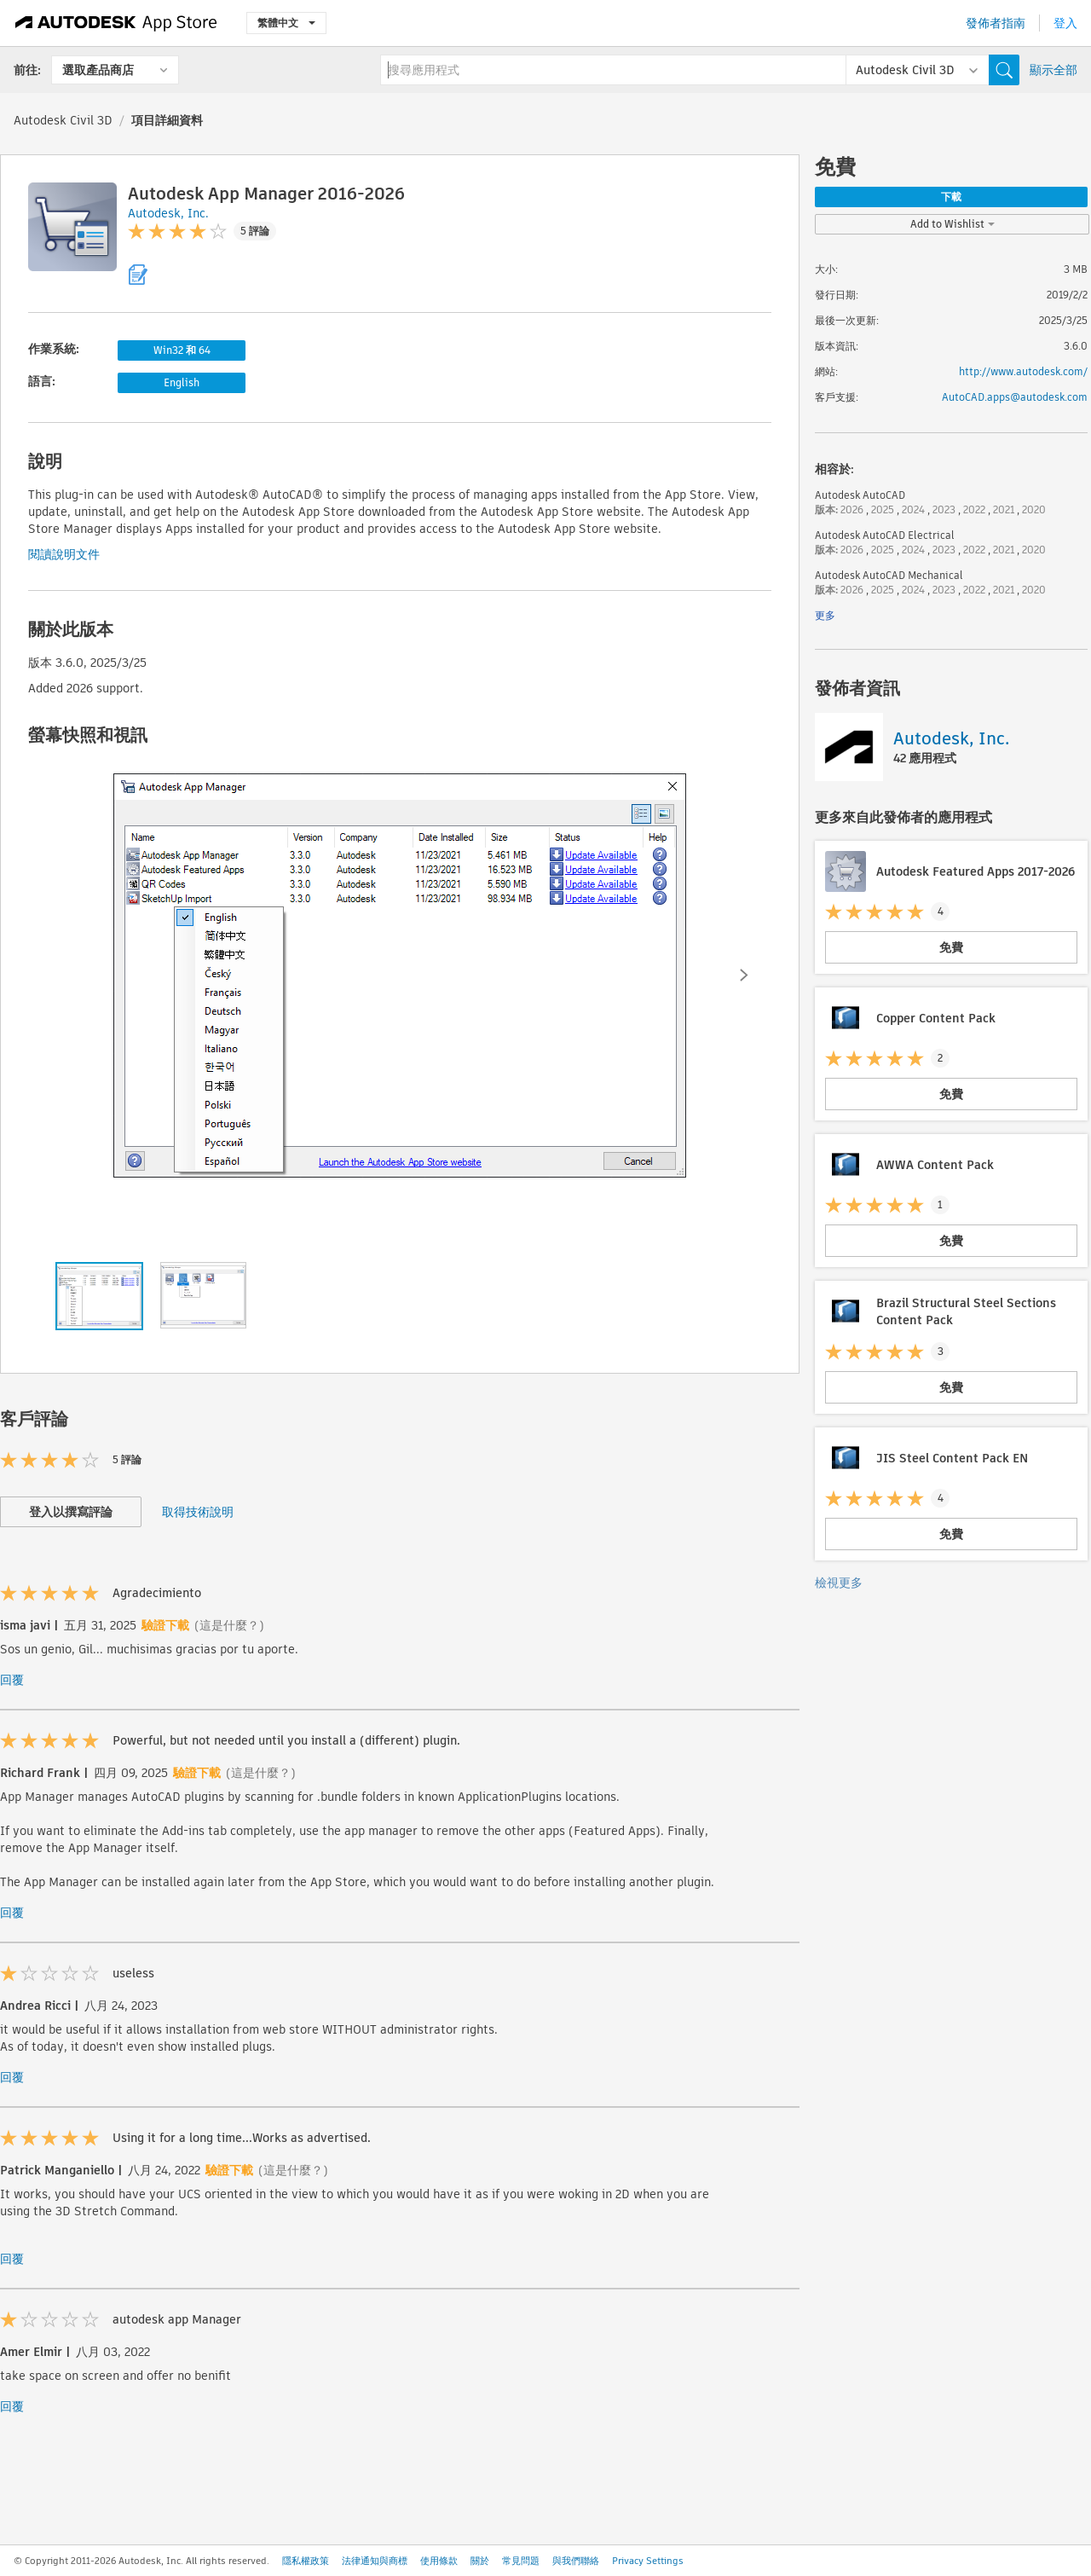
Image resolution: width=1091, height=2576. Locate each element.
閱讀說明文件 (64, 554)
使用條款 (439, 2560)
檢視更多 (839, 1582)
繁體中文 (286, 22)
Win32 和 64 (182, 350)
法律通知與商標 (374, 2560)
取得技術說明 (198, 1511)
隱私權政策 (305, 2560)
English (181, 382)
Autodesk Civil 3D (63, 120)
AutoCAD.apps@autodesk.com (1015, 397)
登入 (1065, 23)
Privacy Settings (648, 2560)
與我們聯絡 (575, 2560)
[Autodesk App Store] (116, 23)
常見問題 (521, 2560)
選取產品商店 (98, 69)
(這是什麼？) (229, 1625)
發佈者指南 (995, 23)
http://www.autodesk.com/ (1023, 371)
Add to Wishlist (952, 224)
